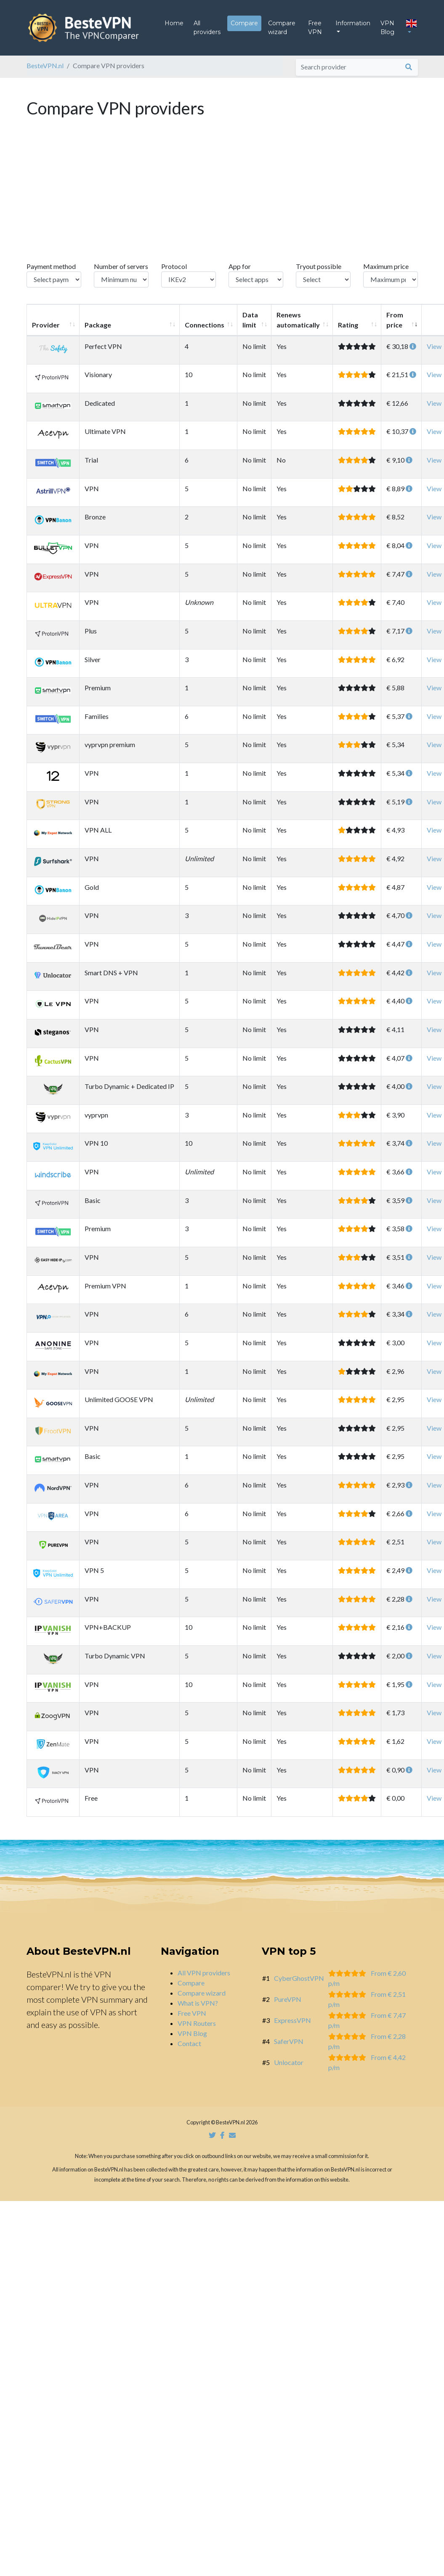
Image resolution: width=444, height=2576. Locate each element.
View (434, 353)
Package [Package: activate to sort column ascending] (98, 331)
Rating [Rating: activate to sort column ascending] (348, 331)
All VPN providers (204, 1979)
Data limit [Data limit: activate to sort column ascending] (250, 326)
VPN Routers (197, 2030)
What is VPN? (198, 2010)
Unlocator (288, 2069)
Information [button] (352, 26)
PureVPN (287, 2006)
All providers (207, 31)
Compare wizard (281, 31)
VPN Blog (387, 31)
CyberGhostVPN (299, 1985)
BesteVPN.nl (45, 72)
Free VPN (315, 31)
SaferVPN (288, 2048)
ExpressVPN (292, 2027)
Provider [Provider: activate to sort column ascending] (46, 331)
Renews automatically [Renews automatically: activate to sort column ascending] (298, 326)
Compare (244, 26)
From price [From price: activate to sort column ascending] (394, 326)
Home (174, 26)
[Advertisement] (222, 205)
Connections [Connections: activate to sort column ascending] (204, 331)
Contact (189, 2050)
